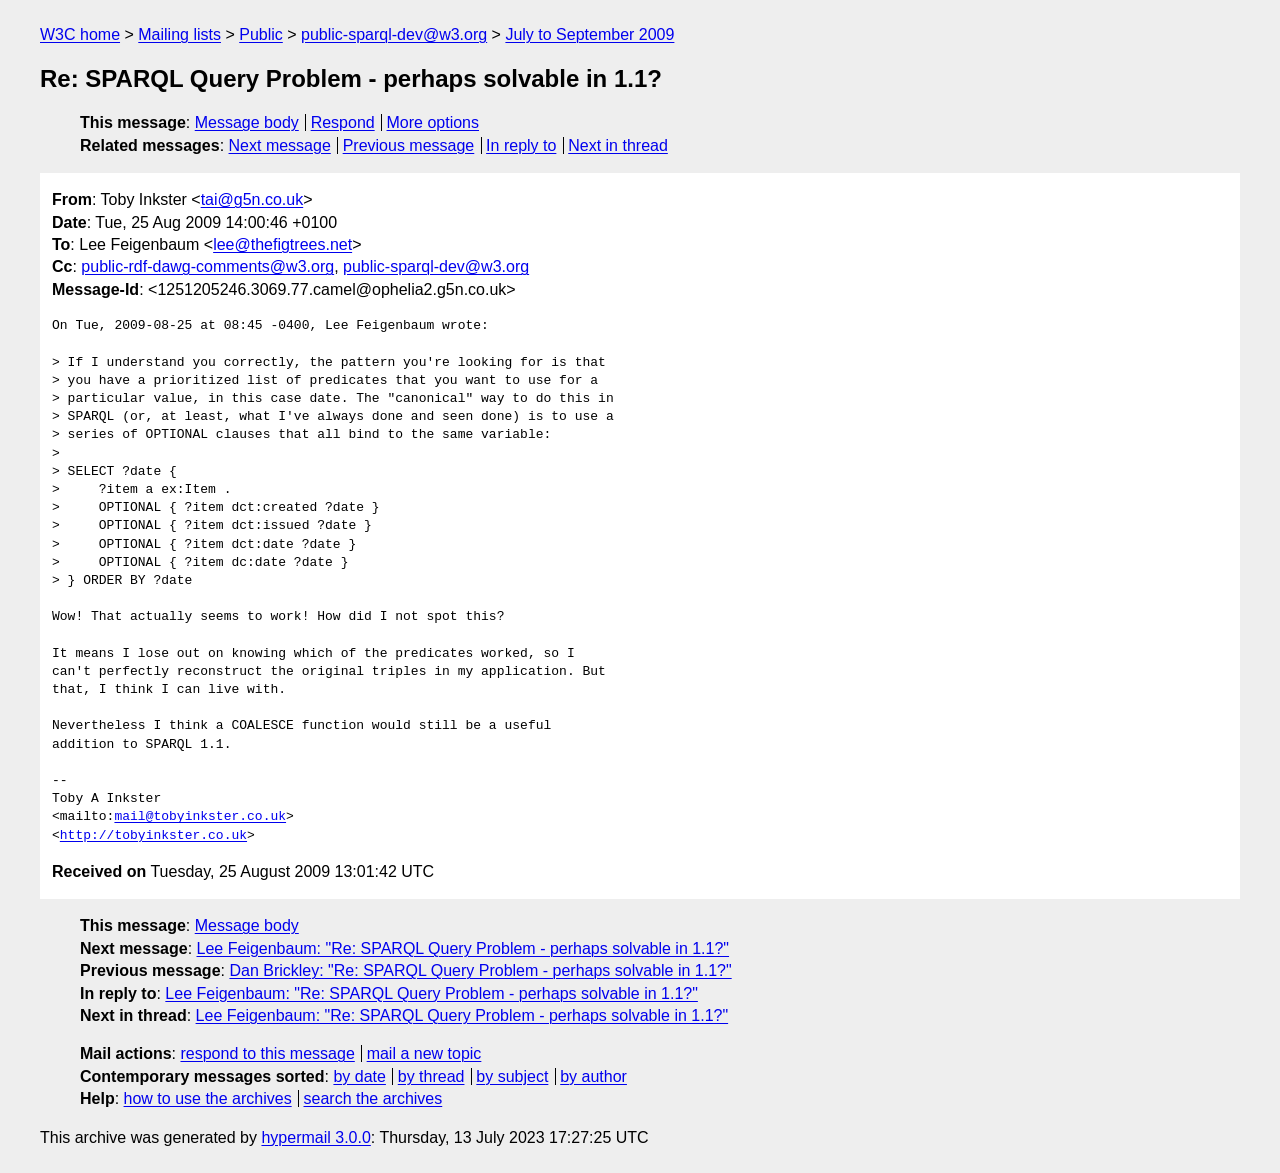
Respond (343, 122)
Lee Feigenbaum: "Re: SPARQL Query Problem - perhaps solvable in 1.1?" (463, 948)
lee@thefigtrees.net (282, 244)
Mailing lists (179, 34)
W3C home (80, 34)
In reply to (521, 145)
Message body (247, 122)
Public (261, 34)
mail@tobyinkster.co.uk (200, 817)
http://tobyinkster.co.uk (153, 836)
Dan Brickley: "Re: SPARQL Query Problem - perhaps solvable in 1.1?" (480, 970)
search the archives (373, 1098)
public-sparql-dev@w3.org (394, 34)
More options (433, 122)
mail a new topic (424, 1053)
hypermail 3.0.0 (315, 1137)
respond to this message (267, 1053)
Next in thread (618, 145)
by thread (431, 1076)
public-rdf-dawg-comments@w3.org (207, 266)
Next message (280, 145)
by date (359, 1076)
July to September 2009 (589, 34)
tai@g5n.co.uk (252, 199)
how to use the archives (208, 1098)
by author (593, 1076)
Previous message (409, 145)
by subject (512, 1076)
